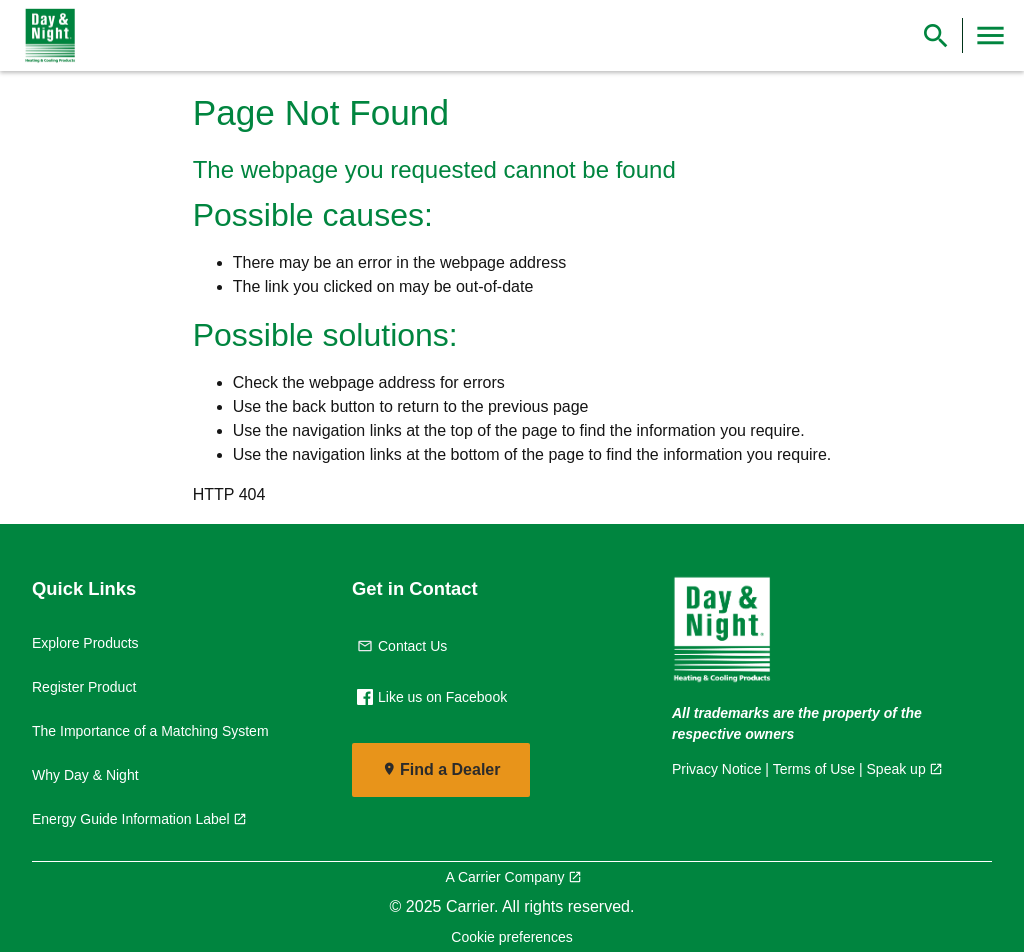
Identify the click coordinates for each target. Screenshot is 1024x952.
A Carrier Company (504, 877)
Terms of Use (814, 769)
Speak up (896, 769)
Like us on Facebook (432, 697)
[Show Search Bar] (936, 35)
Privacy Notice (716, 769)
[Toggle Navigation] (990, 35)
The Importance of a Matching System (150, 731)
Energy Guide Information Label (131, 819)
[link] (46, 36)
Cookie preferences (511, 937)
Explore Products (85, 643)
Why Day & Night (85, 775)
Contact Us (402, 646)
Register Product (84, 687)
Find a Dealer (450, 769)
